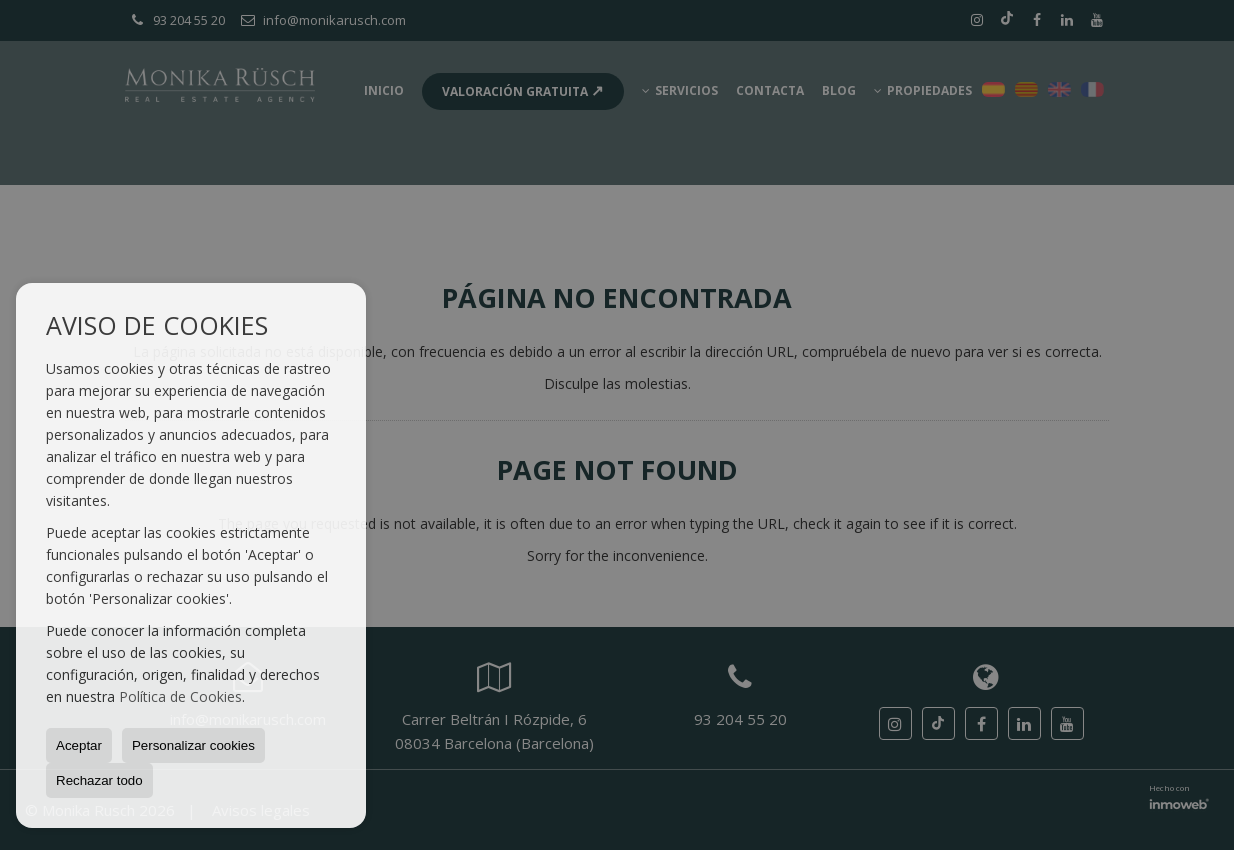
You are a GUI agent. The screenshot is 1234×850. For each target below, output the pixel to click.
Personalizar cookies (193, 745)
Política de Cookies (180, 696)
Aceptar (79, 745)
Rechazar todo (99, 780)
